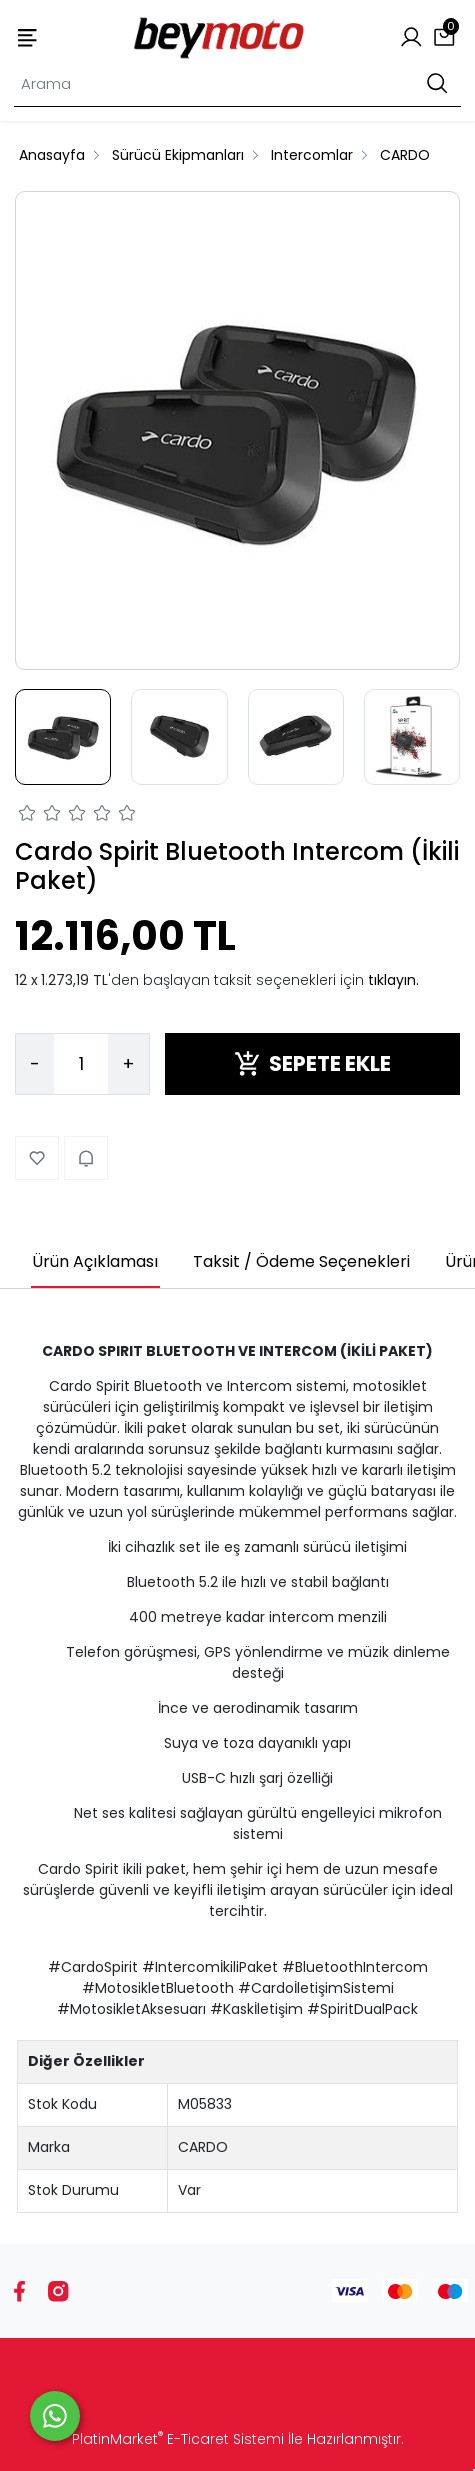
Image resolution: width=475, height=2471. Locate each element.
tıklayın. (393, 980)
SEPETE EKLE (312, 1063)
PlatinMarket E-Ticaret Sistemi (178, 2439)
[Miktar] (81, 1064)
